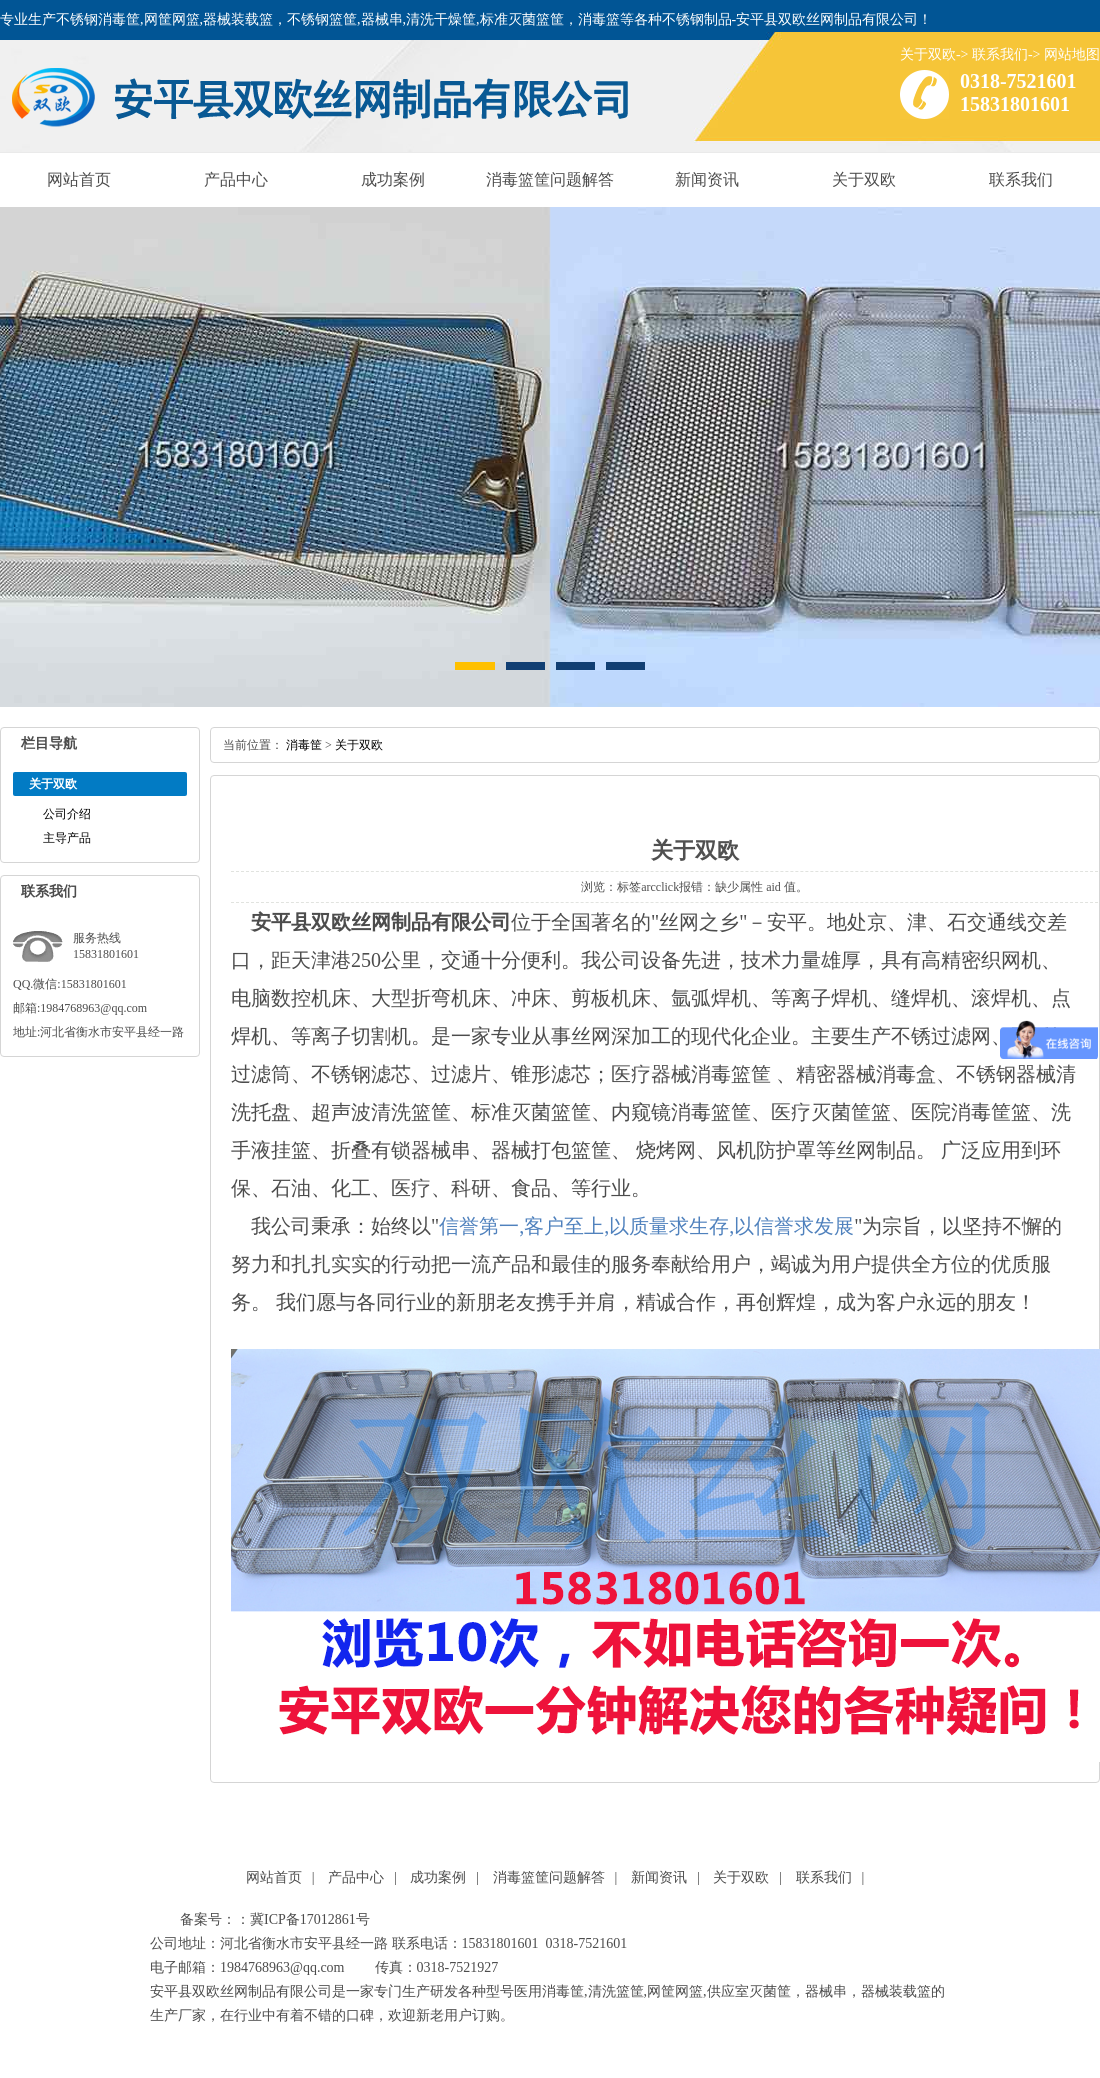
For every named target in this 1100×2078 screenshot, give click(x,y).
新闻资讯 (707, 179)
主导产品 (67, 838)
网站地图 (1072, 54)
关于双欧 (928, 54)
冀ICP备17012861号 (310, 1919)
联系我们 (1000, 54)
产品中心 (236, 179)
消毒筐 (304, 745)
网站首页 (79, 179)
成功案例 (393, 179)
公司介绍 (67, 814)
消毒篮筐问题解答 (550, 179)
